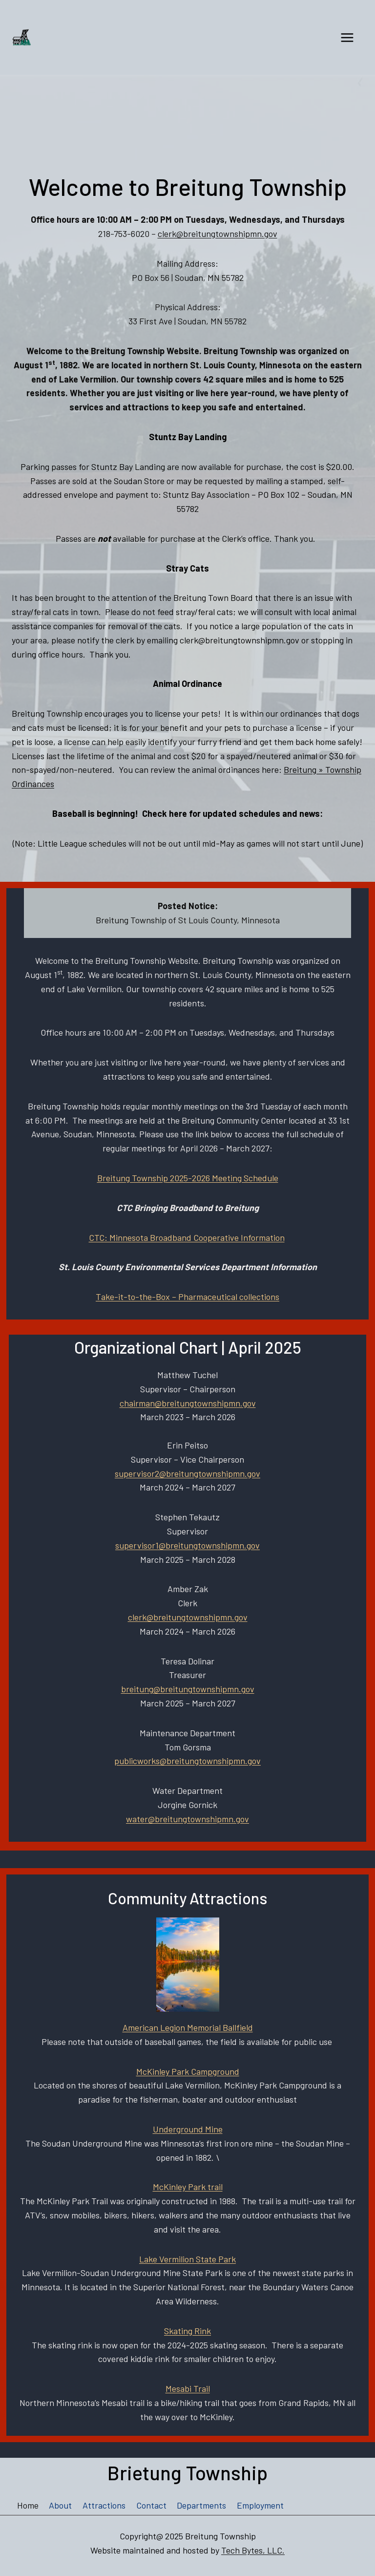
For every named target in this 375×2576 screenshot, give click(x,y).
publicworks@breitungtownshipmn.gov (187, 1760)
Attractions (104, 2505)
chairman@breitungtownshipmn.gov (188, 1403)
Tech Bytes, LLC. (253, 2550)
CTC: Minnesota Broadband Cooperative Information (187, 1237)
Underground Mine (188, 2129)
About (60, 2505)
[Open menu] (346, 37)
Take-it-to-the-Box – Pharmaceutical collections (187, 1296)
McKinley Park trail (188, 2186)
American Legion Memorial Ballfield (188, 2027)
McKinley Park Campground (187, 2071)
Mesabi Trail (188, 2388)
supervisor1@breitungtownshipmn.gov (187, 1545)
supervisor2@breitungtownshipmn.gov (187, 1473)
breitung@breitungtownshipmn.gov (187, 1688)
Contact (151, 2505)
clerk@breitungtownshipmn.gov (217, 233)
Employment (260, 2505)
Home (28, 2505)
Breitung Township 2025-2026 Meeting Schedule (187, 1177)
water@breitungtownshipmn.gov (187, 1818)
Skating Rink (187, 2330)
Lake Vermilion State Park (187, 2259)
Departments (201, 2505)
